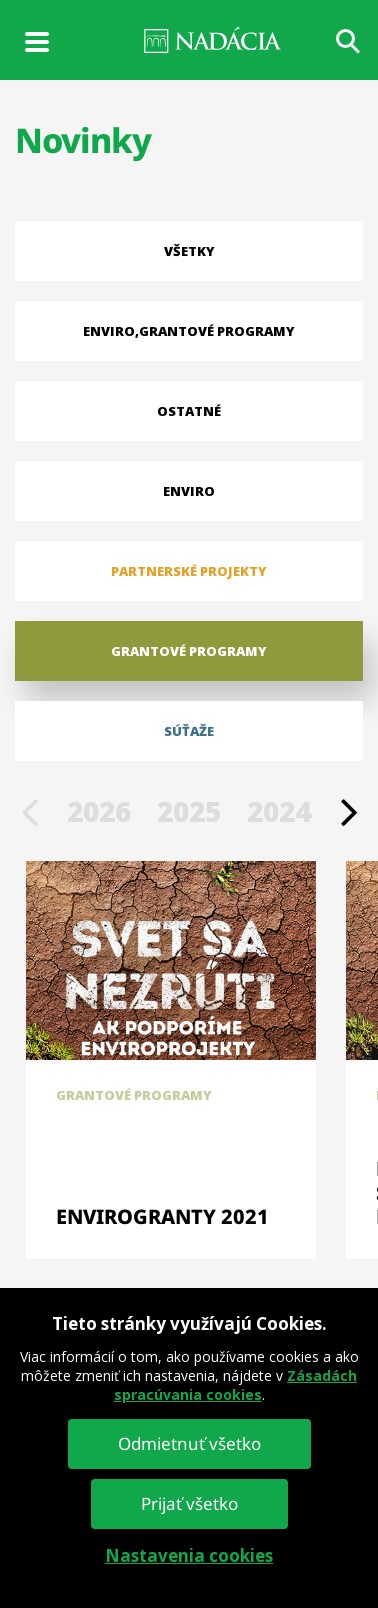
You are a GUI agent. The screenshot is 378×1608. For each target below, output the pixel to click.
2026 (99, 811)
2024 (279, 811)
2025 (189, 811)
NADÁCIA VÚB (189, 40)
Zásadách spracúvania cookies (236, 1385)
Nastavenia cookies (189, 1555)
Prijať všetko (189, 1503)
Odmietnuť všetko (189, 1443)
